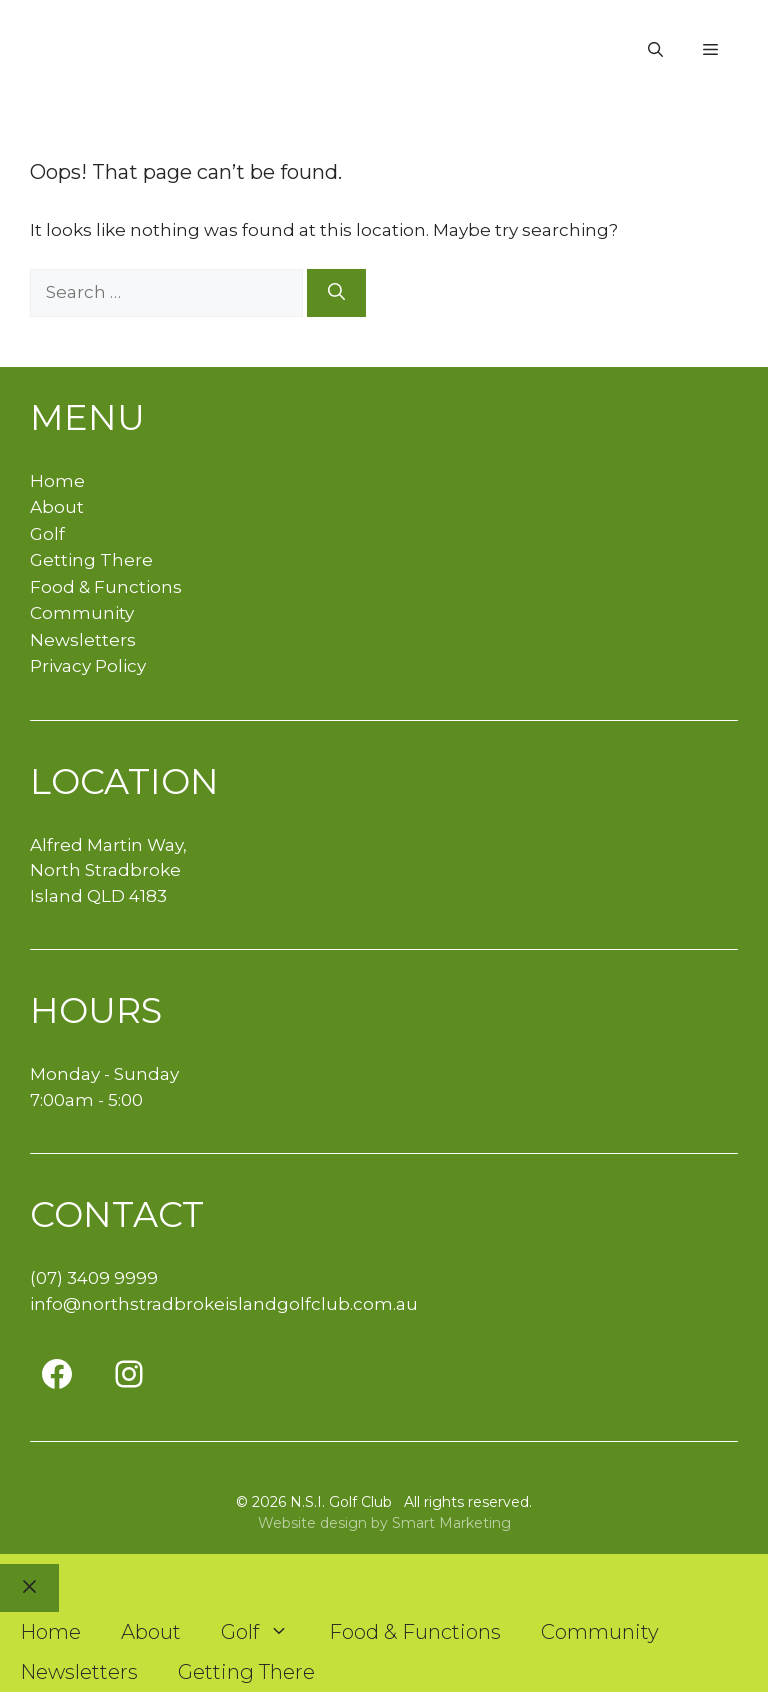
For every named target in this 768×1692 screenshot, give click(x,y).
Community (82, 613)
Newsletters (83, 640)
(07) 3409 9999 (94, 1278)
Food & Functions (106, 587)
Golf (47, 534)
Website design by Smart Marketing (384, 1523)
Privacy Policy (88, 666)
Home (57, 481)
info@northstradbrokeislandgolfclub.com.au (224, 1304)
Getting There (91, 560)
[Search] (336, 293)
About (57, 507)
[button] (655, 50)
